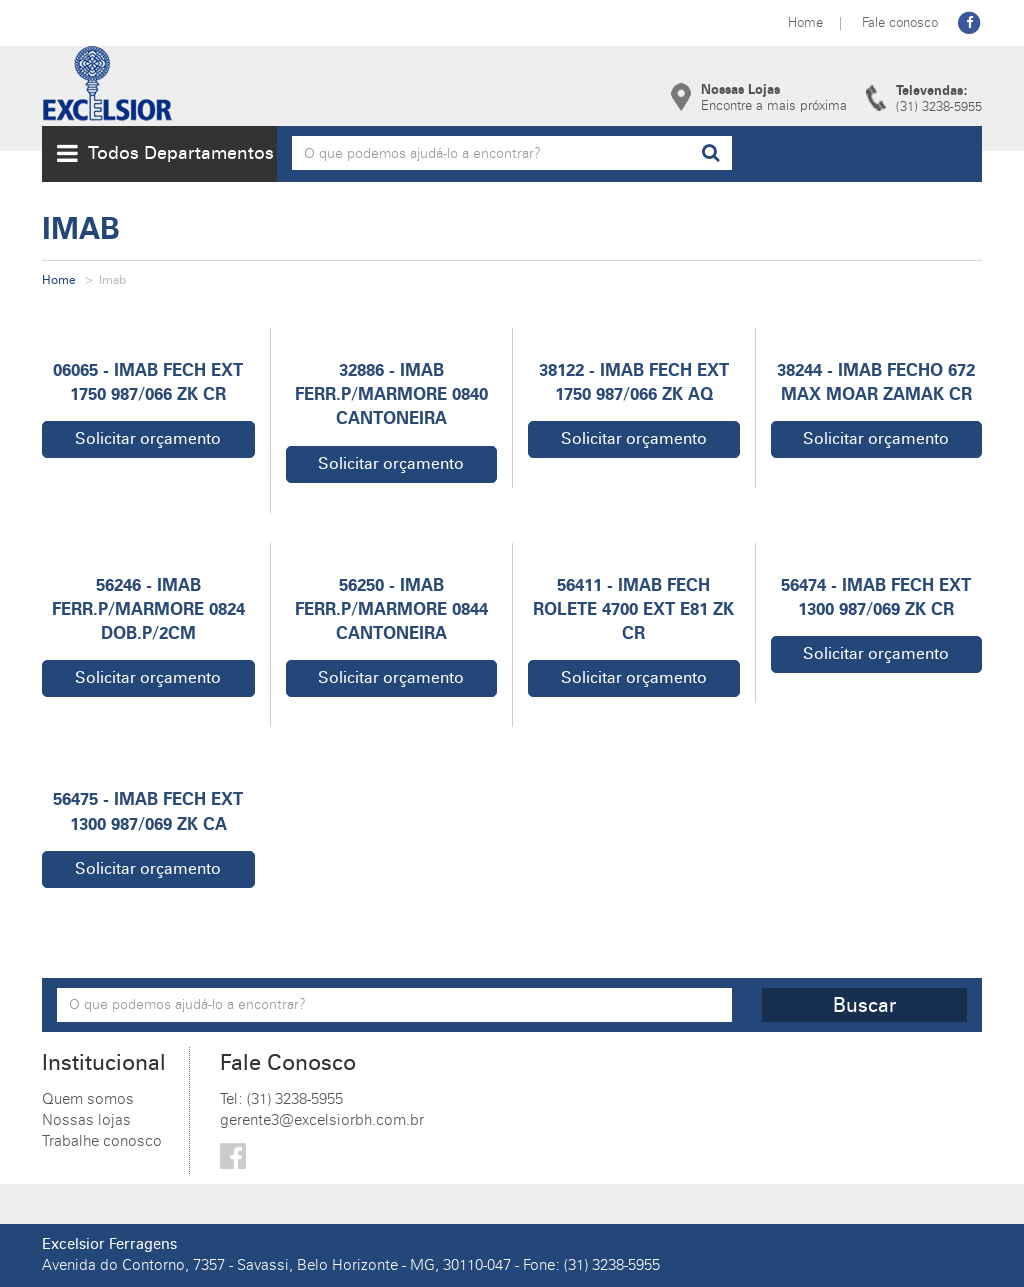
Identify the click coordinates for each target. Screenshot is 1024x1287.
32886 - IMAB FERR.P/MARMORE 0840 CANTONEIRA (391, 394)
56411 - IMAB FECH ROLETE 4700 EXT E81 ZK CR (633, 609)
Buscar (864, 1005)
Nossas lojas (86, 1120)
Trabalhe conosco (102, 1141)
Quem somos (88, 1099)
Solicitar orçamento (148, 438)
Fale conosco (900, 22)
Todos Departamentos (165, 153)
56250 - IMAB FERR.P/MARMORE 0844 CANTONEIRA (391, 609)
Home (805, 22)
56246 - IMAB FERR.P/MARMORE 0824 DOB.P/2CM (148, 609)
